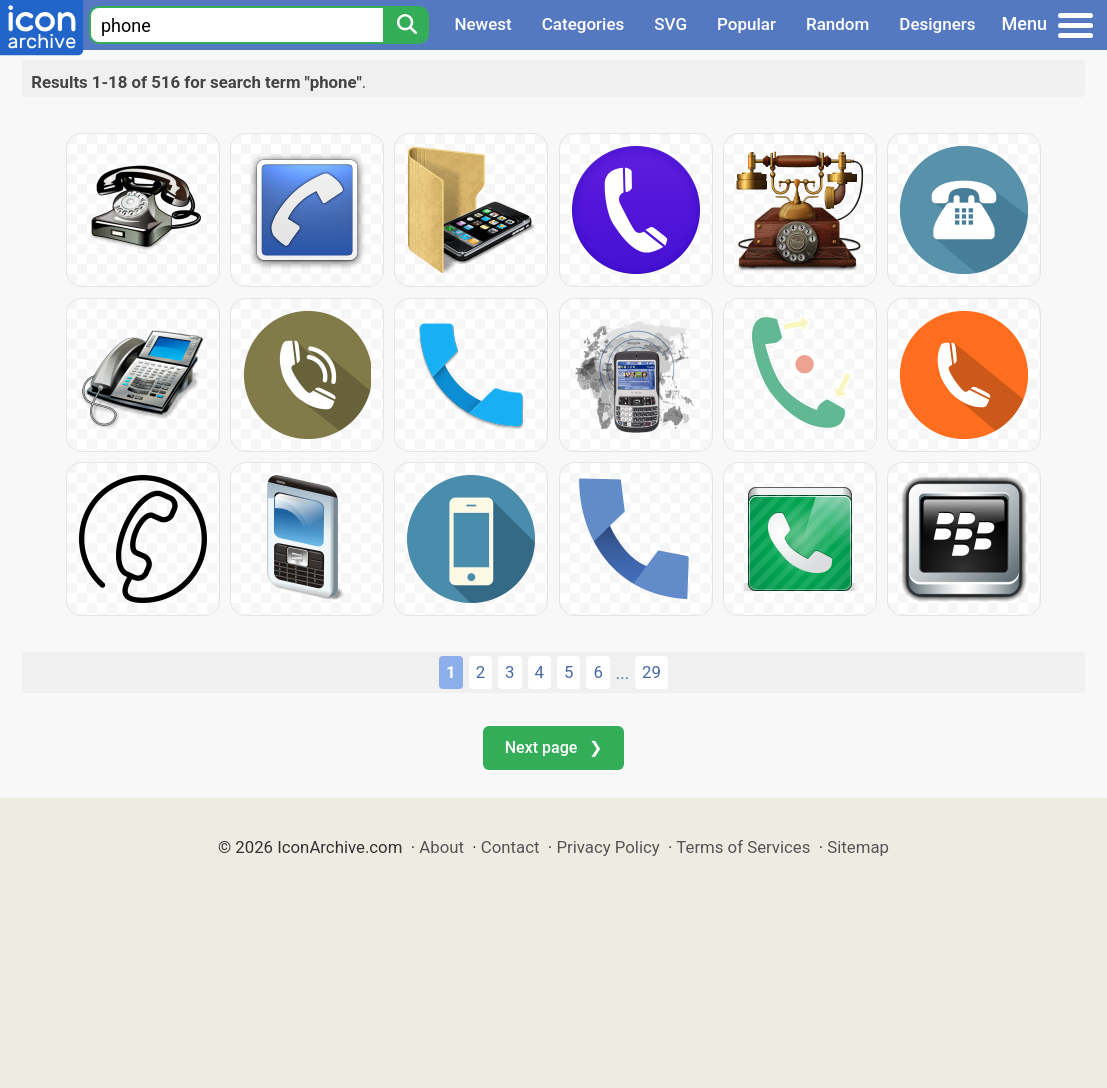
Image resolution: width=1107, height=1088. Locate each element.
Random (837, 24)
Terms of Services (743, 847)
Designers (937, 24)
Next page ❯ (553, 747)
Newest (482, 24)
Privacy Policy (607, 847)
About (441, 847)
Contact (510, 847)
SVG (670, 24)
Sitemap (858, 847)
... (622, 673)
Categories (583, 24)
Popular (746, 24)
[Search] (406, 25)
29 (651, 672)
